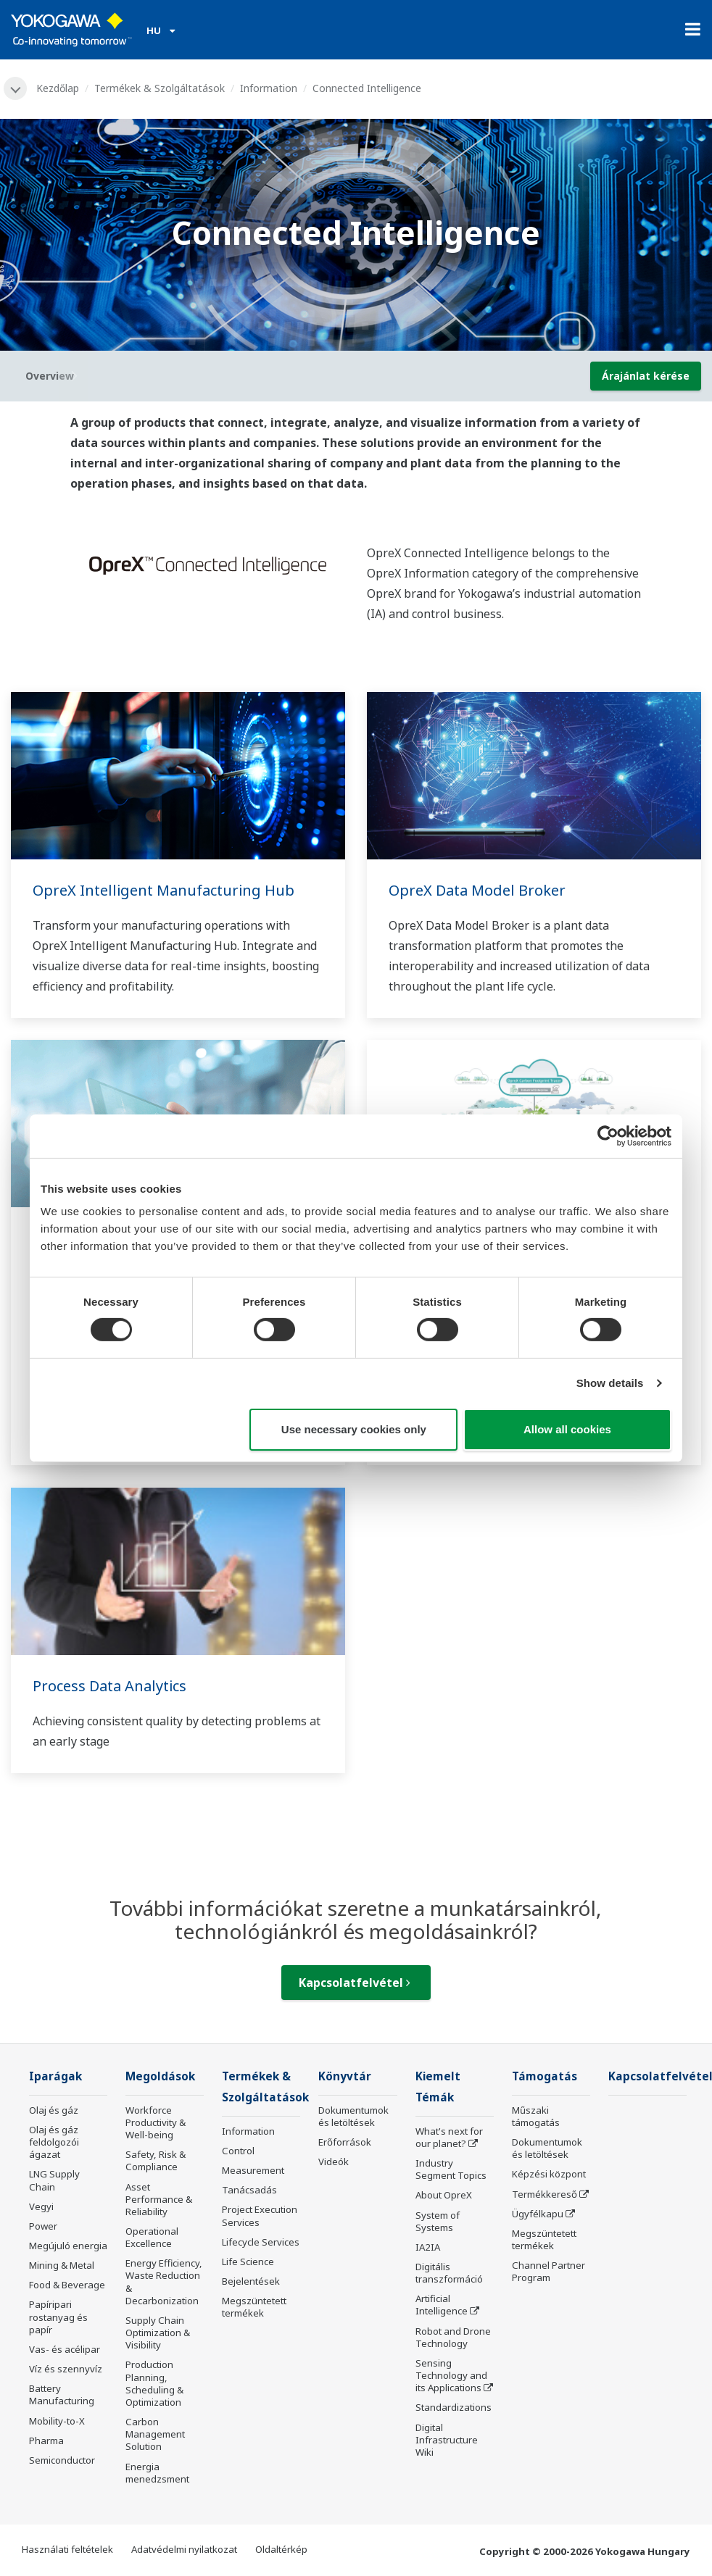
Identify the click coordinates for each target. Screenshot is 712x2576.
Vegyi (41, 2206)
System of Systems (437, 2221)
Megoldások (160, 2076)
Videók (333, 2161)
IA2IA (427, 2247)
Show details (610, 1383)
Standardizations (453, 2407)
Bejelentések (251, 2281)
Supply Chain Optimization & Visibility (157, 2332)
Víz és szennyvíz (65, 2368)
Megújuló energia (68, 2245)
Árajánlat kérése (646, 376)
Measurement (253, 2170)
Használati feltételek (67, 2549)
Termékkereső (544, 2194)
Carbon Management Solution (155, 2434)
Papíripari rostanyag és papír (58, 2316)
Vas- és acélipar (64, 2349)
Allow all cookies (567, 1429)
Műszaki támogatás (536, 2116)
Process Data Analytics (109, 1686)
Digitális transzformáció (449, 2272)
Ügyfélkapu (537, 2213)
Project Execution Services (259, 2215)
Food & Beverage (67, 2284)
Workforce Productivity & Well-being (155, 2122)
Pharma (46, 2440)
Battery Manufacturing (61, 2394)
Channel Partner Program (548, 2271)
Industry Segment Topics (451, 2169)
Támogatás (544, 2076)
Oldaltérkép (281, 2549)
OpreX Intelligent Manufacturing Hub (163, 890)
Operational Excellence (151, 2237)
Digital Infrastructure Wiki (446, 2440)
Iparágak (55, 2076)
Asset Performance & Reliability (158, 2199)
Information (268, 88)
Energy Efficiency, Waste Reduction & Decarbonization (163, 2281)
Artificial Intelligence (441, 2304)
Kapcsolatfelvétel (354, 1983)
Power (43, 2226)
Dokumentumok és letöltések (353, 2116)
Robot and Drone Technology (453, 2337)
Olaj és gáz (53, 2110)
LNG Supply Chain (54, 2180)
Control (238, 2150)
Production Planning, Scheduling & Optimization (154, 2383)
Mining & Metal (61, 2265)
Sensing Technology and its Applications (451, 2375)
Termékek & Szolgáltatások (159, 88)
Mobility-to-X (57, 2420)
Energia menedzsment (157, 2472)
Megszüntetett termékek (254, 2306)
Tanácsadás (249, 2189)
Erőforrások (344, 2141)
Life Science (248, 2261)
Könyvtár (344, 2076)
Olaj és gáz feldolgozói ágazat (54, 2142)
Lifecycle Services (260, 2241)
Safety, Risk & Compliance (155, 2160)
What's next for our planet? (449, 2137)
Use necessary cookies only (353, 1429)
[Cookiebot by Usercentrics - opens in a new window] (608, 1135)
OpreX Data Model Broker (477, 890)
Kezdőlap (57, 88)
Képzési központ (549, 2173)
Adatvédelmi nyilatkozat (184, 2549)
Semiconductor (62, 2460)
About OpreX (443, 2194)
